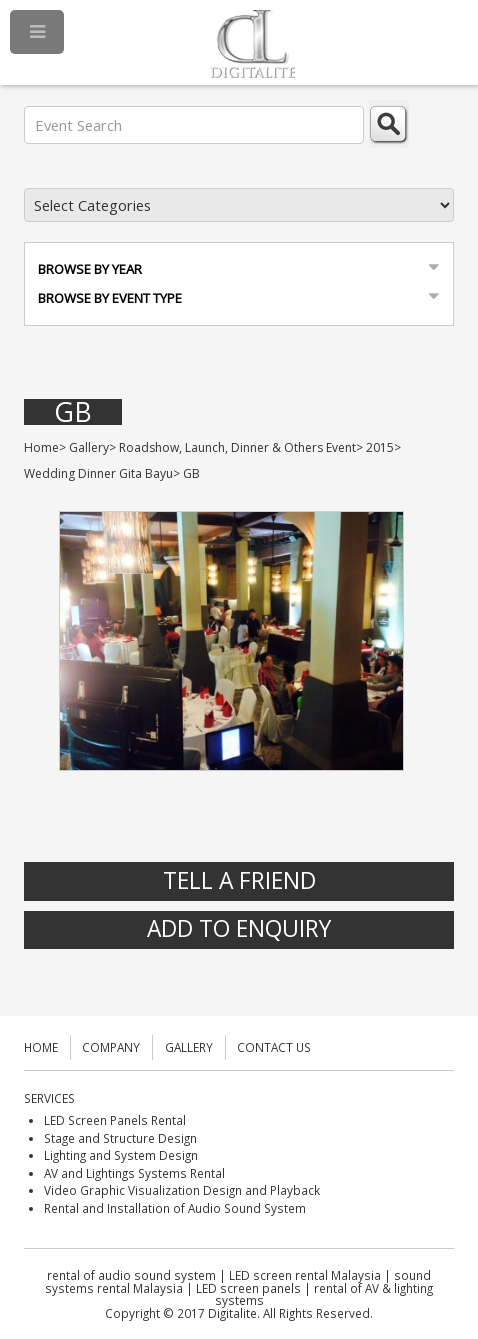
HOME (41, 1047)
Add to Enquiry (239, 928)
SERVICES (49, 1098)
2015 (380, 447)
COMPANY (111, 1047)
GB (73, 412)
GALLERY (189, 1047)
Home (41, 447)
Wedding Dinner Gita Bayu (98, 473)
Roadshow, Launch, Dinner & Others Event (237, 447)
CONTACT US (274, 1047)
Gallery (89, 447)
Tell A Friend (239, 880)
